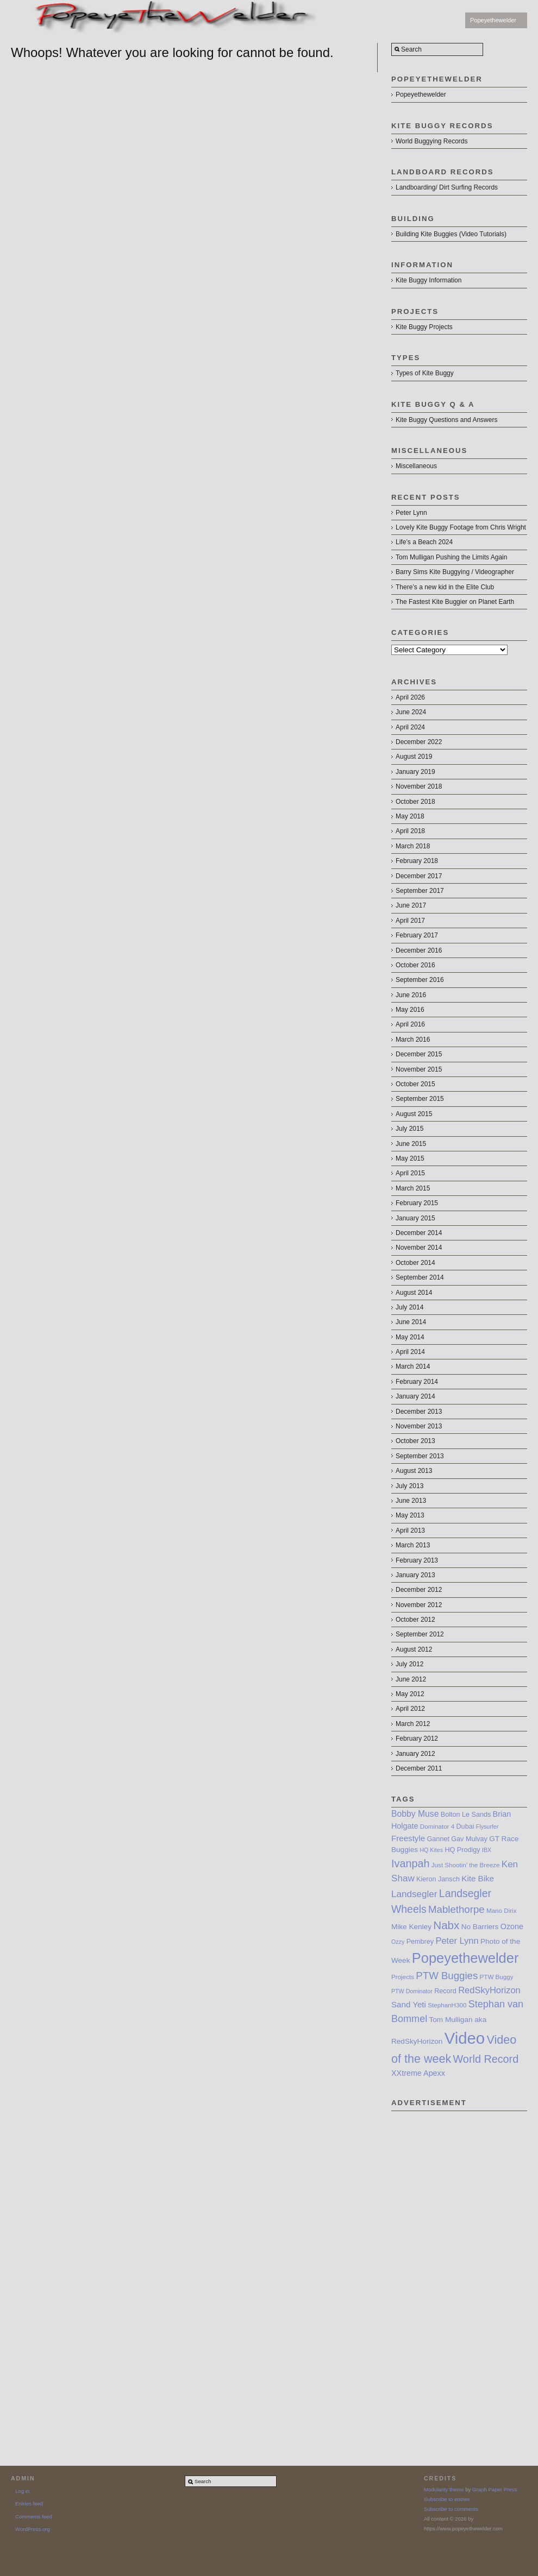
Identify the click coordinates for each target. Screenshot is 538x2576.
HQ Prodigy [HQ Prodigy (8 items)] (462, 1850)
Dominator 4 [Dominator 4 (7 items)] (437, 1826)
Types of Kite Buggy (425, 373)
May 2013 (410, 1515)
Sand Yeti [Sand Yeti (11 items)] (408, 2004)
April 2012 (410, 1708)
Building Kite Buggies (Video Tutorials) (451, 234)
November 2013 (419, 1426)
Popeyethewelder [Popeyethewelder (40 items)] (465, 1958)
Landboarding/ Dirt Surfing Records (447, 187)
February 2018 (417, 861)
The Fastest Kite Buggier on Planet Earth (455, 602)
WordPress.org (32, 2529)
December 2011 (419, 1768)
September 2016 (420, 980)
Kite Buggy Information (428, 280)
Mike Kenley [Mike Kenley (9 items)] (411, 1927)
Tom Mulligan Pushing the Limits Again (451, 557)
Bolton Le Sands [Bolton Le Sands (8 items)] (466, 1814)
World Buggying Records (432, 141)
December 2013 (419, 1411)
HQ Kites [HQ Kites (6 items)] (431, 1850)
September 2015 (420, 1099)
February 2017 (417, 935)
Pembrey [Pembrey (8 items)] (420, 1941)
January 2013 (415, 1575)
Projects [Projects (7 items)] (402, 1976)
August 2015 (414, 1114)
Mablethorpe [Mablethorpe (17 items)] (456, 1909)
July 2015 (409, 1128)
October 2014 (415, 1263)
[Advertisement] (432, 2274)
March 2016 (413, 1039)
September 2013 (420, 1456)
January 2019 (415, 772)
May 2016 (410, 1009)
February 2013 (417, 1560)
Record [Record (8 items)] (445, 1991)
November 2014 (419, 1247)
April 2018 (410, 831)
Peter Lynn (411, 513)
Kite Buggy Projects (424, 327)
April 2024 (410, 727)
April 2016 (410, 1024)
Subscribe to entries (447, 2499)
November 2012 (419, 1605)
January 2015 (415, 1218)
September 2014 (420, 1277)
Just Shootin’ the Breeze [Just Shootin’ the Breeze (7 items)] (465, 1864)
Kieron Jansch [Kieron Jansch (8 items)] (438, 1879)
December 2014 (419, 1233)
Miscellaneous (416, 466)
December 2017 (419, 876)
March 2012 (413, 1724)
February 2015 (417, 1203)
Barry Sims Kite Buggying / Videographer (455, 572)
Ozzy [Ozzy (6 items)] (397, 1941)
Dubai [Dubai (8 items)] (465, 1826)
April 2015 (410, 1173)
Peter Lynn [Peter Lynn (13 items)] (456, 1940)
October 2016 (415, 965)
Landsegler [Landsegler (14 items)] (414, 1894)
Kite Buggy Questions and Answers (446, 420)
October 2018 (415, 801)
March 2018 (413, 846)
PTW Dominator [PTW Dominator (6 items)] (412, 1991)
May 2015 (410, 1158)
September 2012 (420, 1634)
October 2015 (415, 1084)
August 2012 (414, 1649)
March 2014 (413, 1366)
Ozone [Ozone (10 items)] (512, 1926)
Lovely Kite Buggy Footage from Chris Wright (461, 527)
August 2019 (414, 756)
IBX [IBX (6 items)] (486, 1850)
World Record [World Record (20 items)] (486, 2059)
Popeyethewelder (493, 20)
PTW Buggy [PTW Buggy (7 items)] (497, 1976)
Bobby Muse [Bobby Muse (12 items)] (415, 1813)
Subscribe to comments (451, 2509)
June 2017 (411, 905)
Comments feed (33, 2517)
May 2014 (410, 1337)
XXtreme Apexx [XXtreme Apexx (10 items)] (418, 2073)
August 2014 (414, 1292)
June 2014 (411, 1322)
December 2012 (419, 1590)
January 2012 (415, 1754)
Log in (22, 2491)
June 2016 (411, 995)
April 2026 (410, 697)
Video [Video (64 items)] (465, 2038)
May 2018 (410, 816)
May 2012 (410, 1694)
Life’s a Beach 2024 (424, 542)
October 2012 (415, 1619)
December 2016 (419, 950)
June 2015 (411, 1144)
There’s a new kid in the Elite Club (445, 587)
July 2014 (409, 1307)
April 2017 (410, 920)
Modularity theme (444, 2489)
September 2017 (420, 891)
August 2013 (414, 1471)
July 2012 (409, 1664)
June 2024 (411, 712)
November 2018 (419, 786)
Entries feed (29, 2503)
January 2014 (415, 1396)
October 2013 (415, 1441)
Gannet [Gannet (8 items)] (438, 1839)
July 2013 (409, 1486)
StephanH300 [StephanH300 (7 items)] (447, 2004)
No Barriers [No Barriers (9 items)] (480, 1927)
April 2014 (410, 1352)
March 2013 (413, 1545)
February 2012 (417, 1738)
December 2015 (419, 1054)
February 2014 (417, 1381)
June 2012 (411, 1679)
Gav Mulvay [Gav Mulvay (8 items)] (469, 1839)
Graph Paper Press (494, 2489)
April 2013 (410, 1530)
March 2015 (413, 1188)
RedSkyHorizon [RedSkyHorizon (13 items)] (489, 1990)
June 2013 (411, 1500)
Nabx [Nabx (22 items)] (446, 1925)
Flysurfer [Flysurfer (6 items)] (487, 1826)
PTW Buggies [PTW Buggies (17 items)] (447, 1975)
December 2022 (419, 742)
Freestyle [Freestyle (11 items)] (408, 1838)
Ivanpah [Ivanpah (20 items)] (410, 1863)
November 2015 (419, 1069)
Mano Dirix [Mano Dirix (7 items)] (501, 1910)
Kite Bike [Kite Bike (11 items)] (477, 1878)
